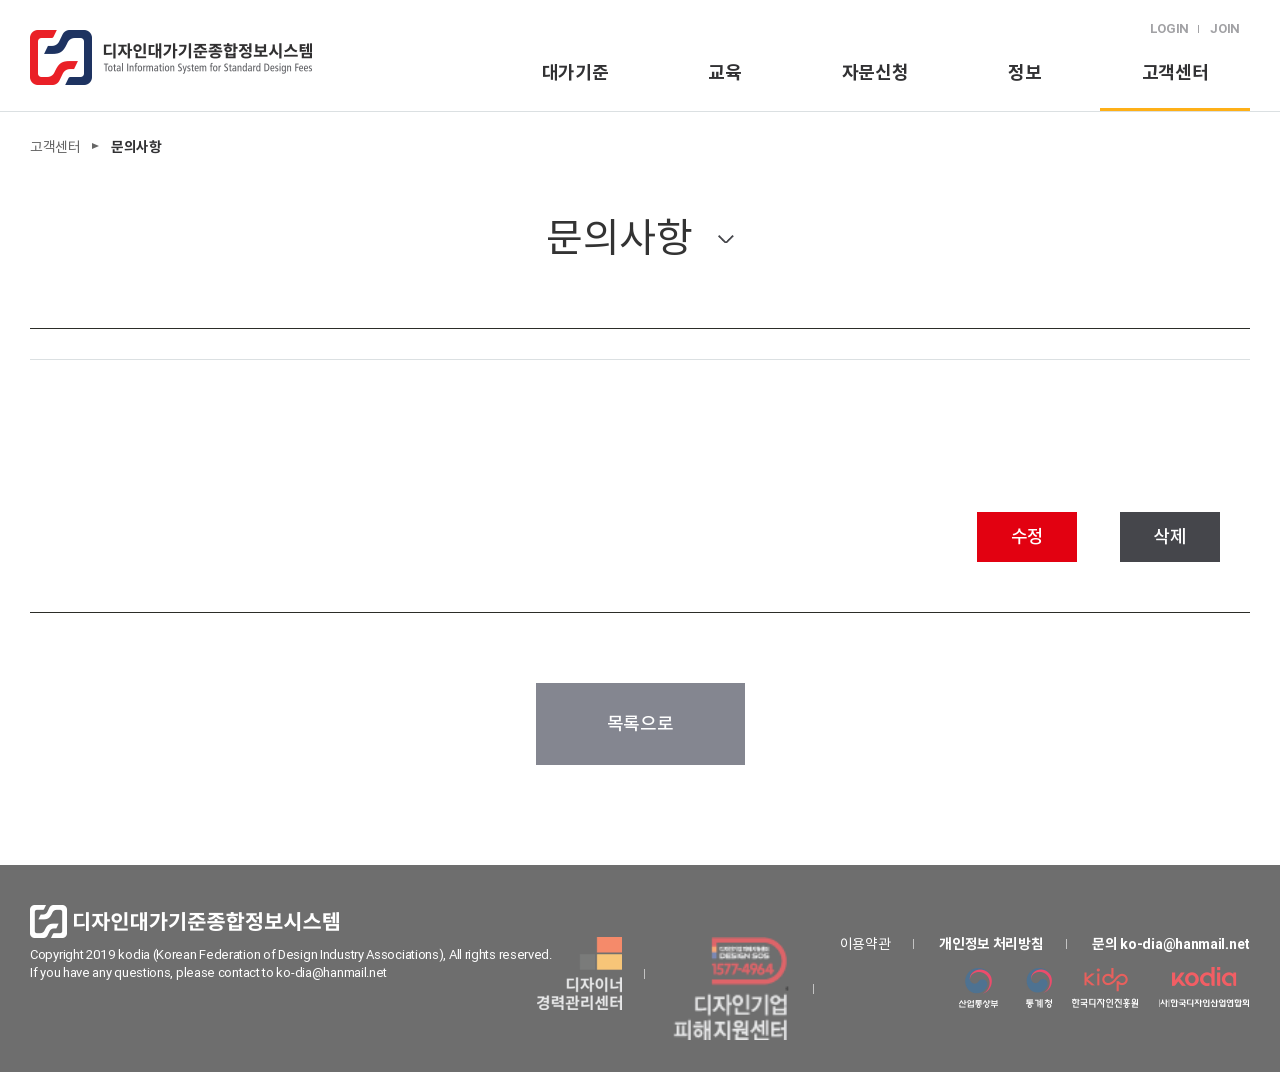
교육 (724, 72)
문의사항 (619, 237)
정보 (1024, 72)
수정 (1027, 536)
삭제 (1169, 536)
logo (171, 57)
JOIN (1225, 28)
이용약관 (865, 944)
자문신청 (875, 72)
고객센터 (1175, 72)
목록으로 (640, 723)
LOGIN (1170, 28)
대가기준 (575, 72)
